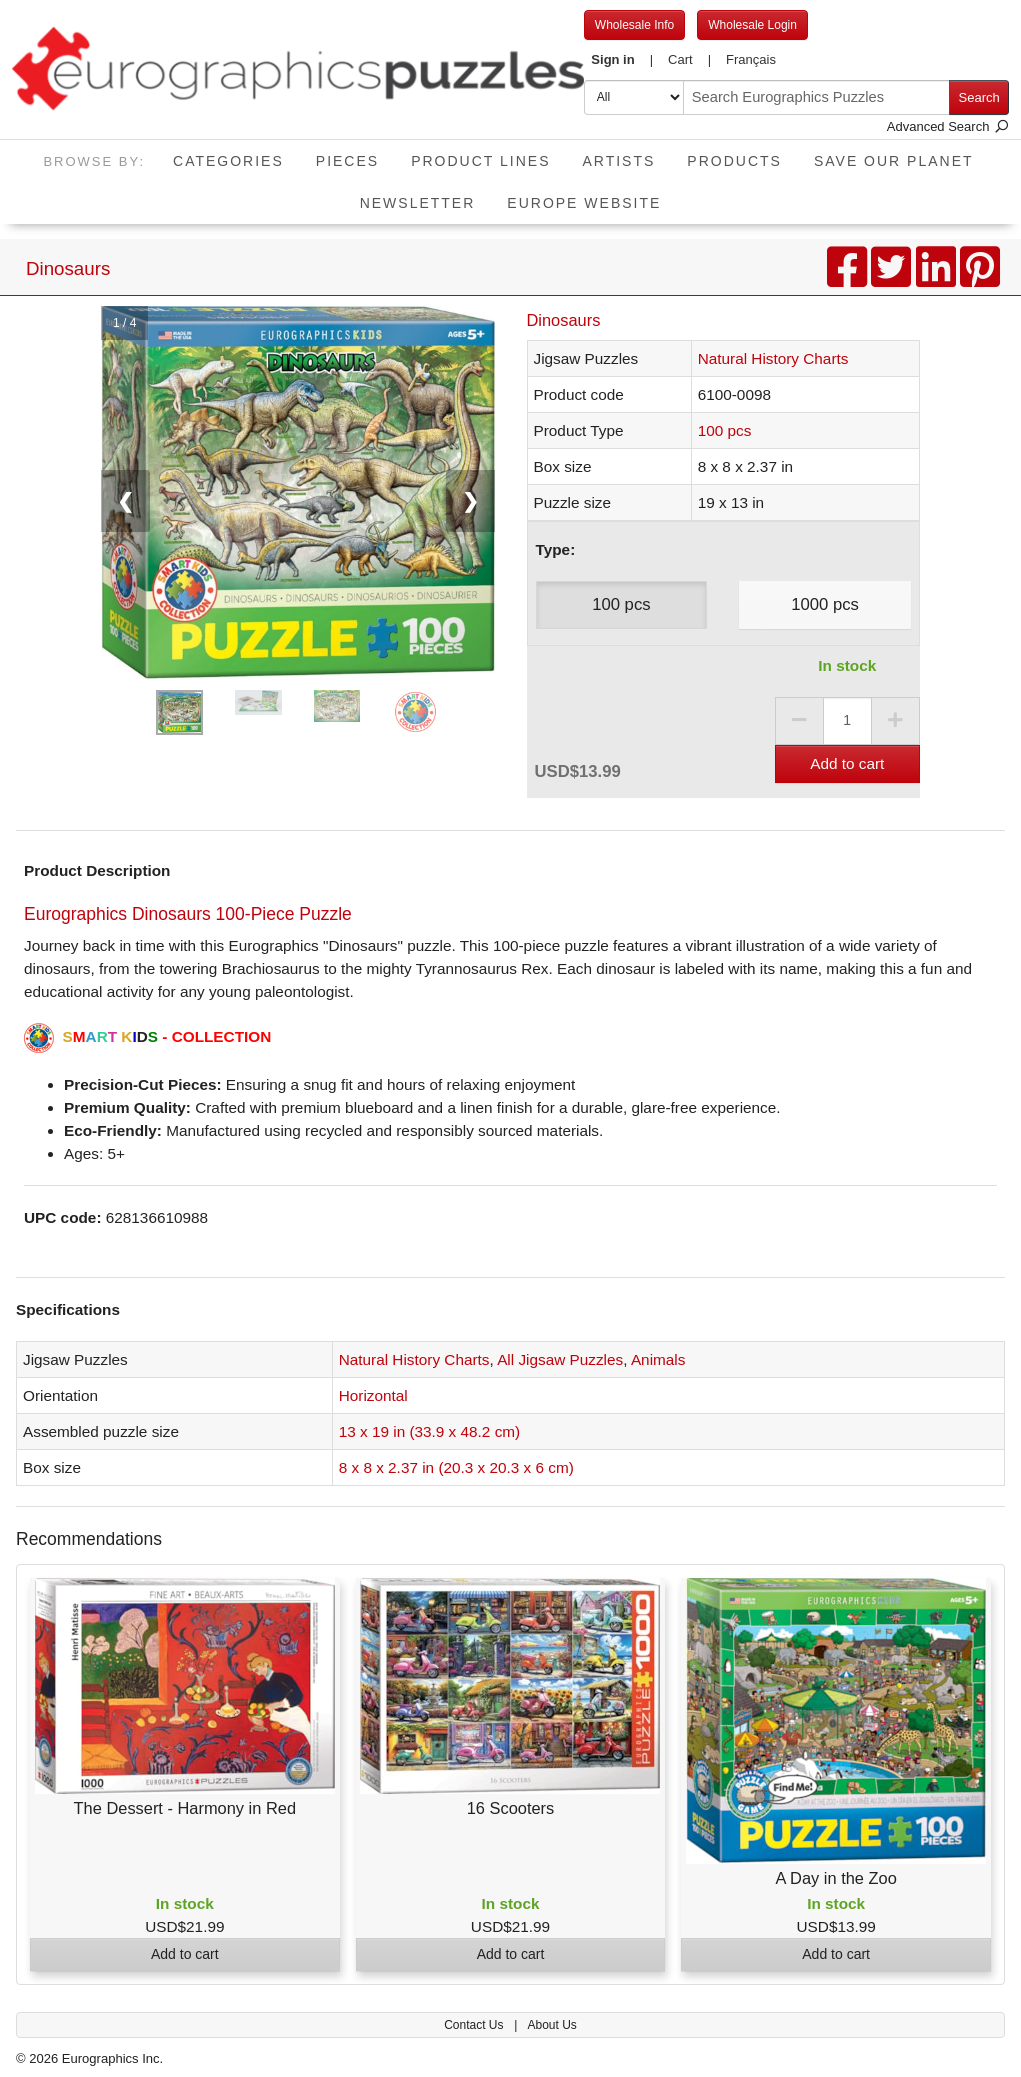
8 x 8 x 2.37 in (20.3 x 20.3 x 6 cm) (456, 1467)
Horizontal (373, 1395)
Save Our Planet (894, 161)
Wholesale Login (752, 25)
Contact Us (475, 2025)
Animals (658, 1359)
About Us (551, 2025)
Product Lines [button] (480, 161)
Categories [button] (228, 161)
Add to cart (847, 763)
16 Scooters (511, 1808)
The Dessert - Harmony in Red (185, 1808)
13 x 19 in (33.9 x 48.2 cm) (429, 1431)
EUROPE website (584, 203)
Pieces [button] (347, 161)
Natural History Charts (773, 358)
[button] (622, 60)
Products (734, 161)
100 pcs (725, 430)
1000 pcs (825, 604)
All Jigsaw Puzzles (560, 1359)
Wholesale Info (634, 25)
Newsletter (418, 203)
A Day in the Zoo (835, 1878)
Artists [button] (618, 161)
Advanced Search (948, 126)
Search (979, 97)
